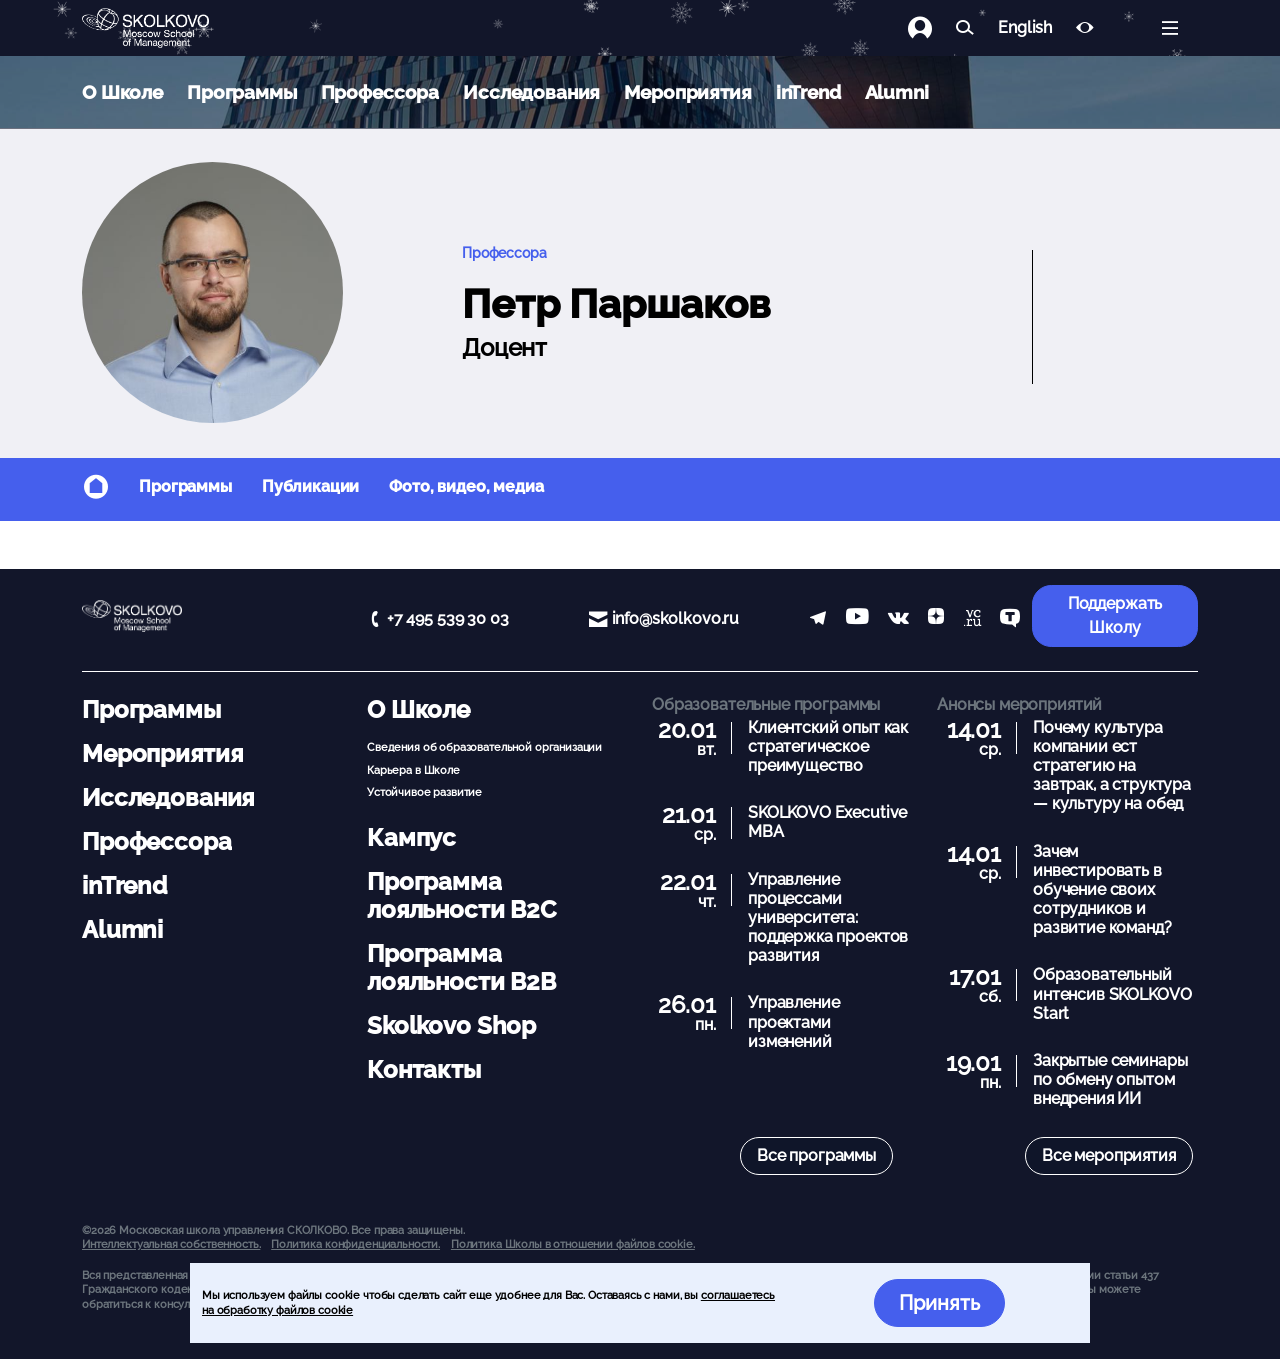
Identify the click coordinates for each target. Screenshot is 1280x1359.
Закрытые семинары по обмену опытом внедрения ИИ (1110, 1079)
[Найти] (965, 28)
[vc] (972, 620)
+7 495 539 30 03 (448, 618)
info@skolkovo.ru (676, 618)
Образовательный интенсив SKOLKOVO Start (1112, 993)
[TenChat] (1010, 620)
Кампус (411, 837)
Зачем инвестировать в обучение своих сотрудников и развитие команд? (1102, 890)
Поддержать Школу (1115, 615)
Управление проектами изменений (794, 1021)
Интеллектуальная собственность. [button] (171, 1244)
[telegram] (818, 620)
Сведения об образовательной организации (484, 747)
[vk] (898, 620)
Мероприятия (687, 92)
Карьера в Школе (413, 770)
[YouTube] (857, 620)
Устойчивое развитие (424, 792)
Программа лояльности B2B (461, 967)
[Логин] (932, 28)
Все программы (816, 1155)
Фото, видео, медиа (466, 486)
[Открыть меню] (1170, 28)
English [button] (1025, 28)
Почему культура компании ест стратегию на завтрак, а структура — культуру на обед (1112, 766)
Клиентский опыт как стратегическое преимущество (828, 746)
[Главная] (162, 28)
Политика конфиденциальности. (355, 1244)
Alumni (897, 92)
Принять (939, 1303)
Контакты (424, 1069)
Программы (242, 92)
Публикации (311, 486)
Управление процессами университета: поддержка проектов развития (828, 918)
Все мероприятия (1109, 1155)
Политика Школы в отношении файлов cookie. (573, 1244)
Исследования (531, 92)
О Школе (122, 92)
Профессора (380, 92)
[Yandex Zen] (936, 620)
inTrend (808, 92)
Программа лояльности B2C (461, 895)
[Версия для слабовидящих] (1085, 28)
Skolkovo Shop (451, 1025)
